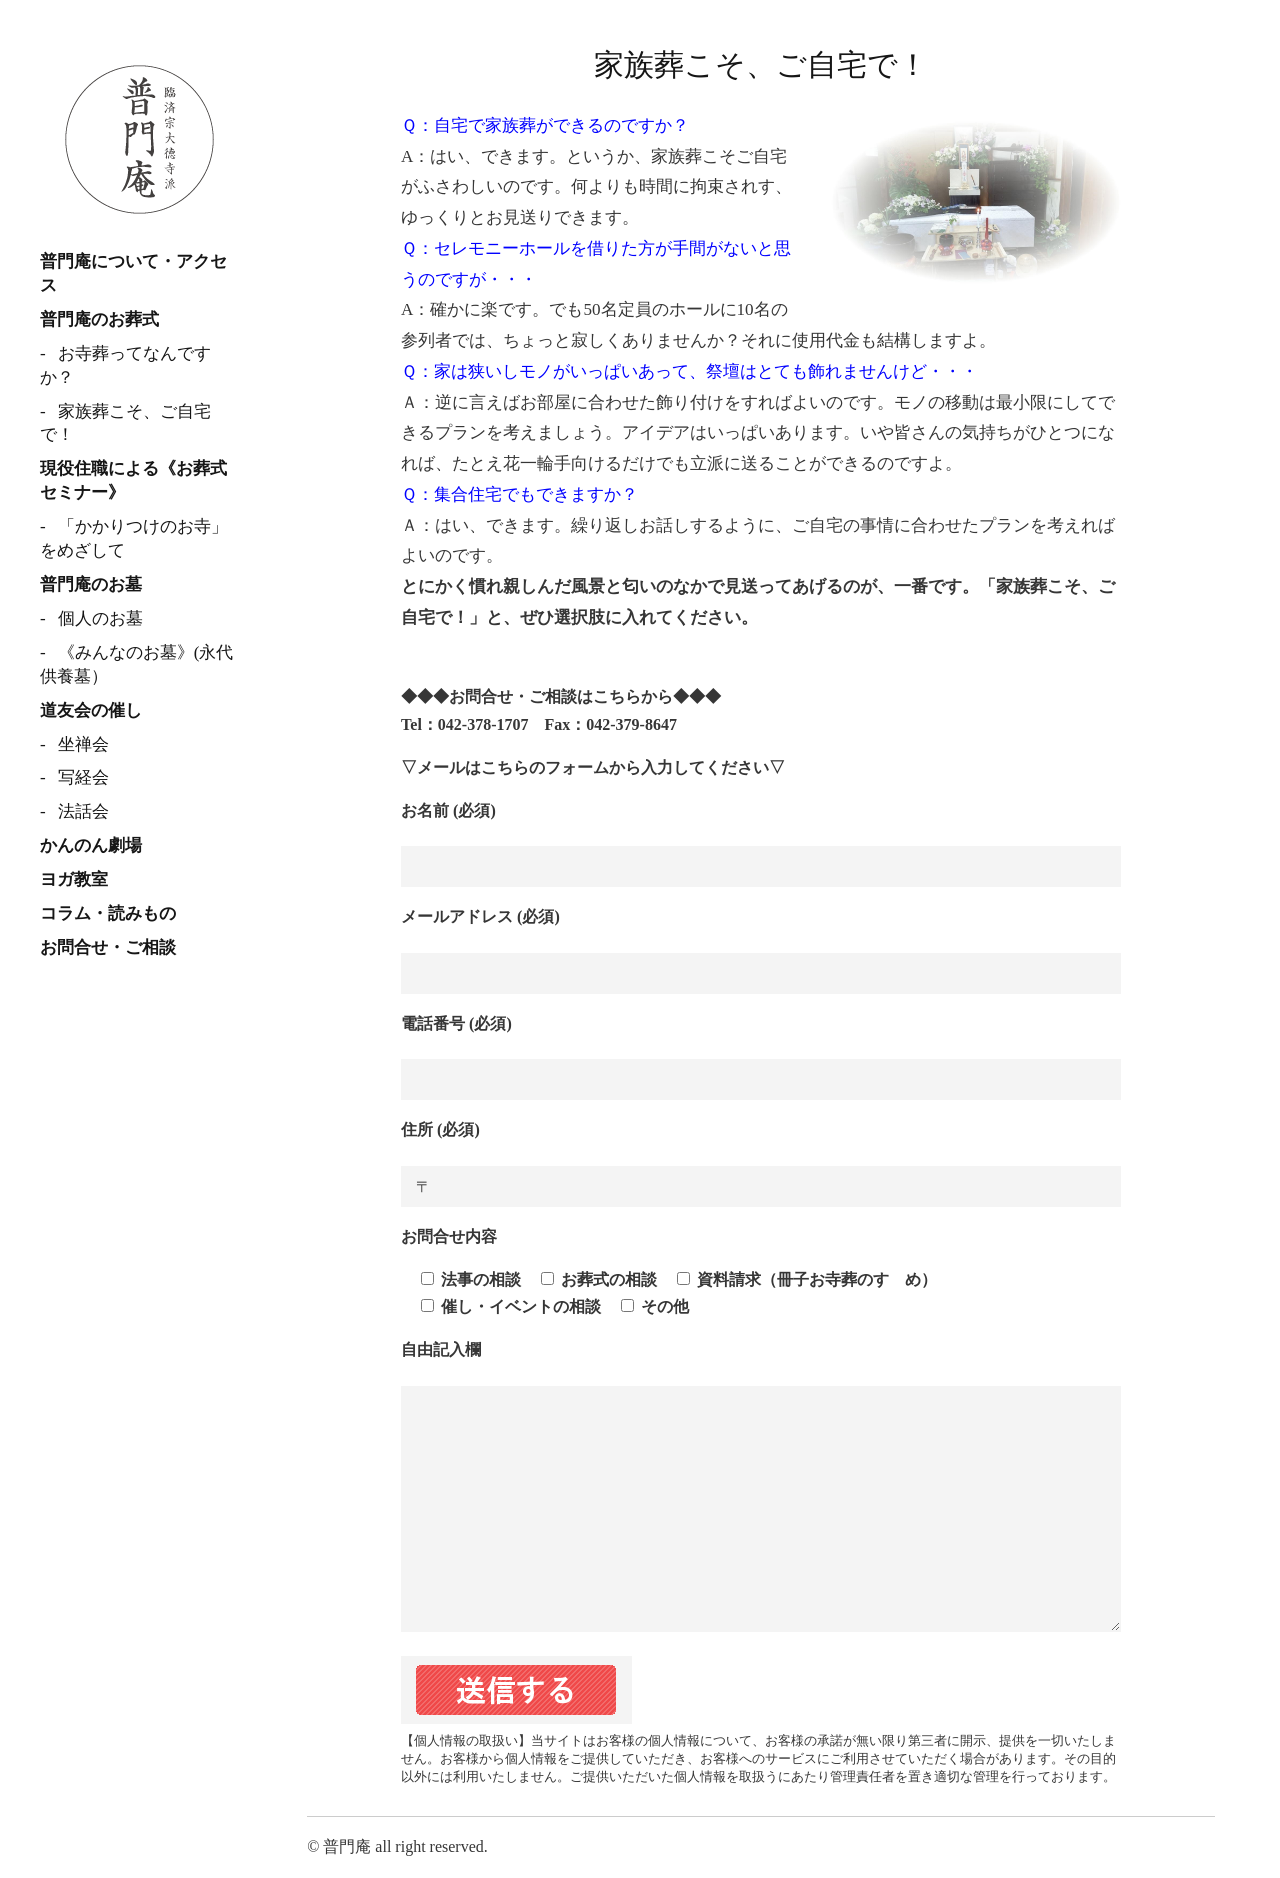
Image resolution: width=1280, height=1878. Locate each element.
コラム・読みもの (108, 913)
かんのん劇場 (91, 845)
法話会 (83, 811)
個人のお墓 (100, 618)
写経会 (83, 777)
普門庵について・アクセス (133, 273)
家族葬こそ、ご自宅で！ (125, 423)
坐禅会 (83, 744)
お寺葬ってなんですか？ (125, 365)
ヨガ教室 (74, 879)
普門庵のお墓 (91, 584)
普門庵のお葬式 (99, 319)
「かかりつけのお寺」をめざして (134, 538)
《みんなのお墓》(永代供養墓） (136, 664)
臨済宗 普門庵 (140, 140)
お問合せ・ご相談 (108, 947)
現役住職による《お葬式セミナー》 (133, 480)
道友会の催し (91, 710)
